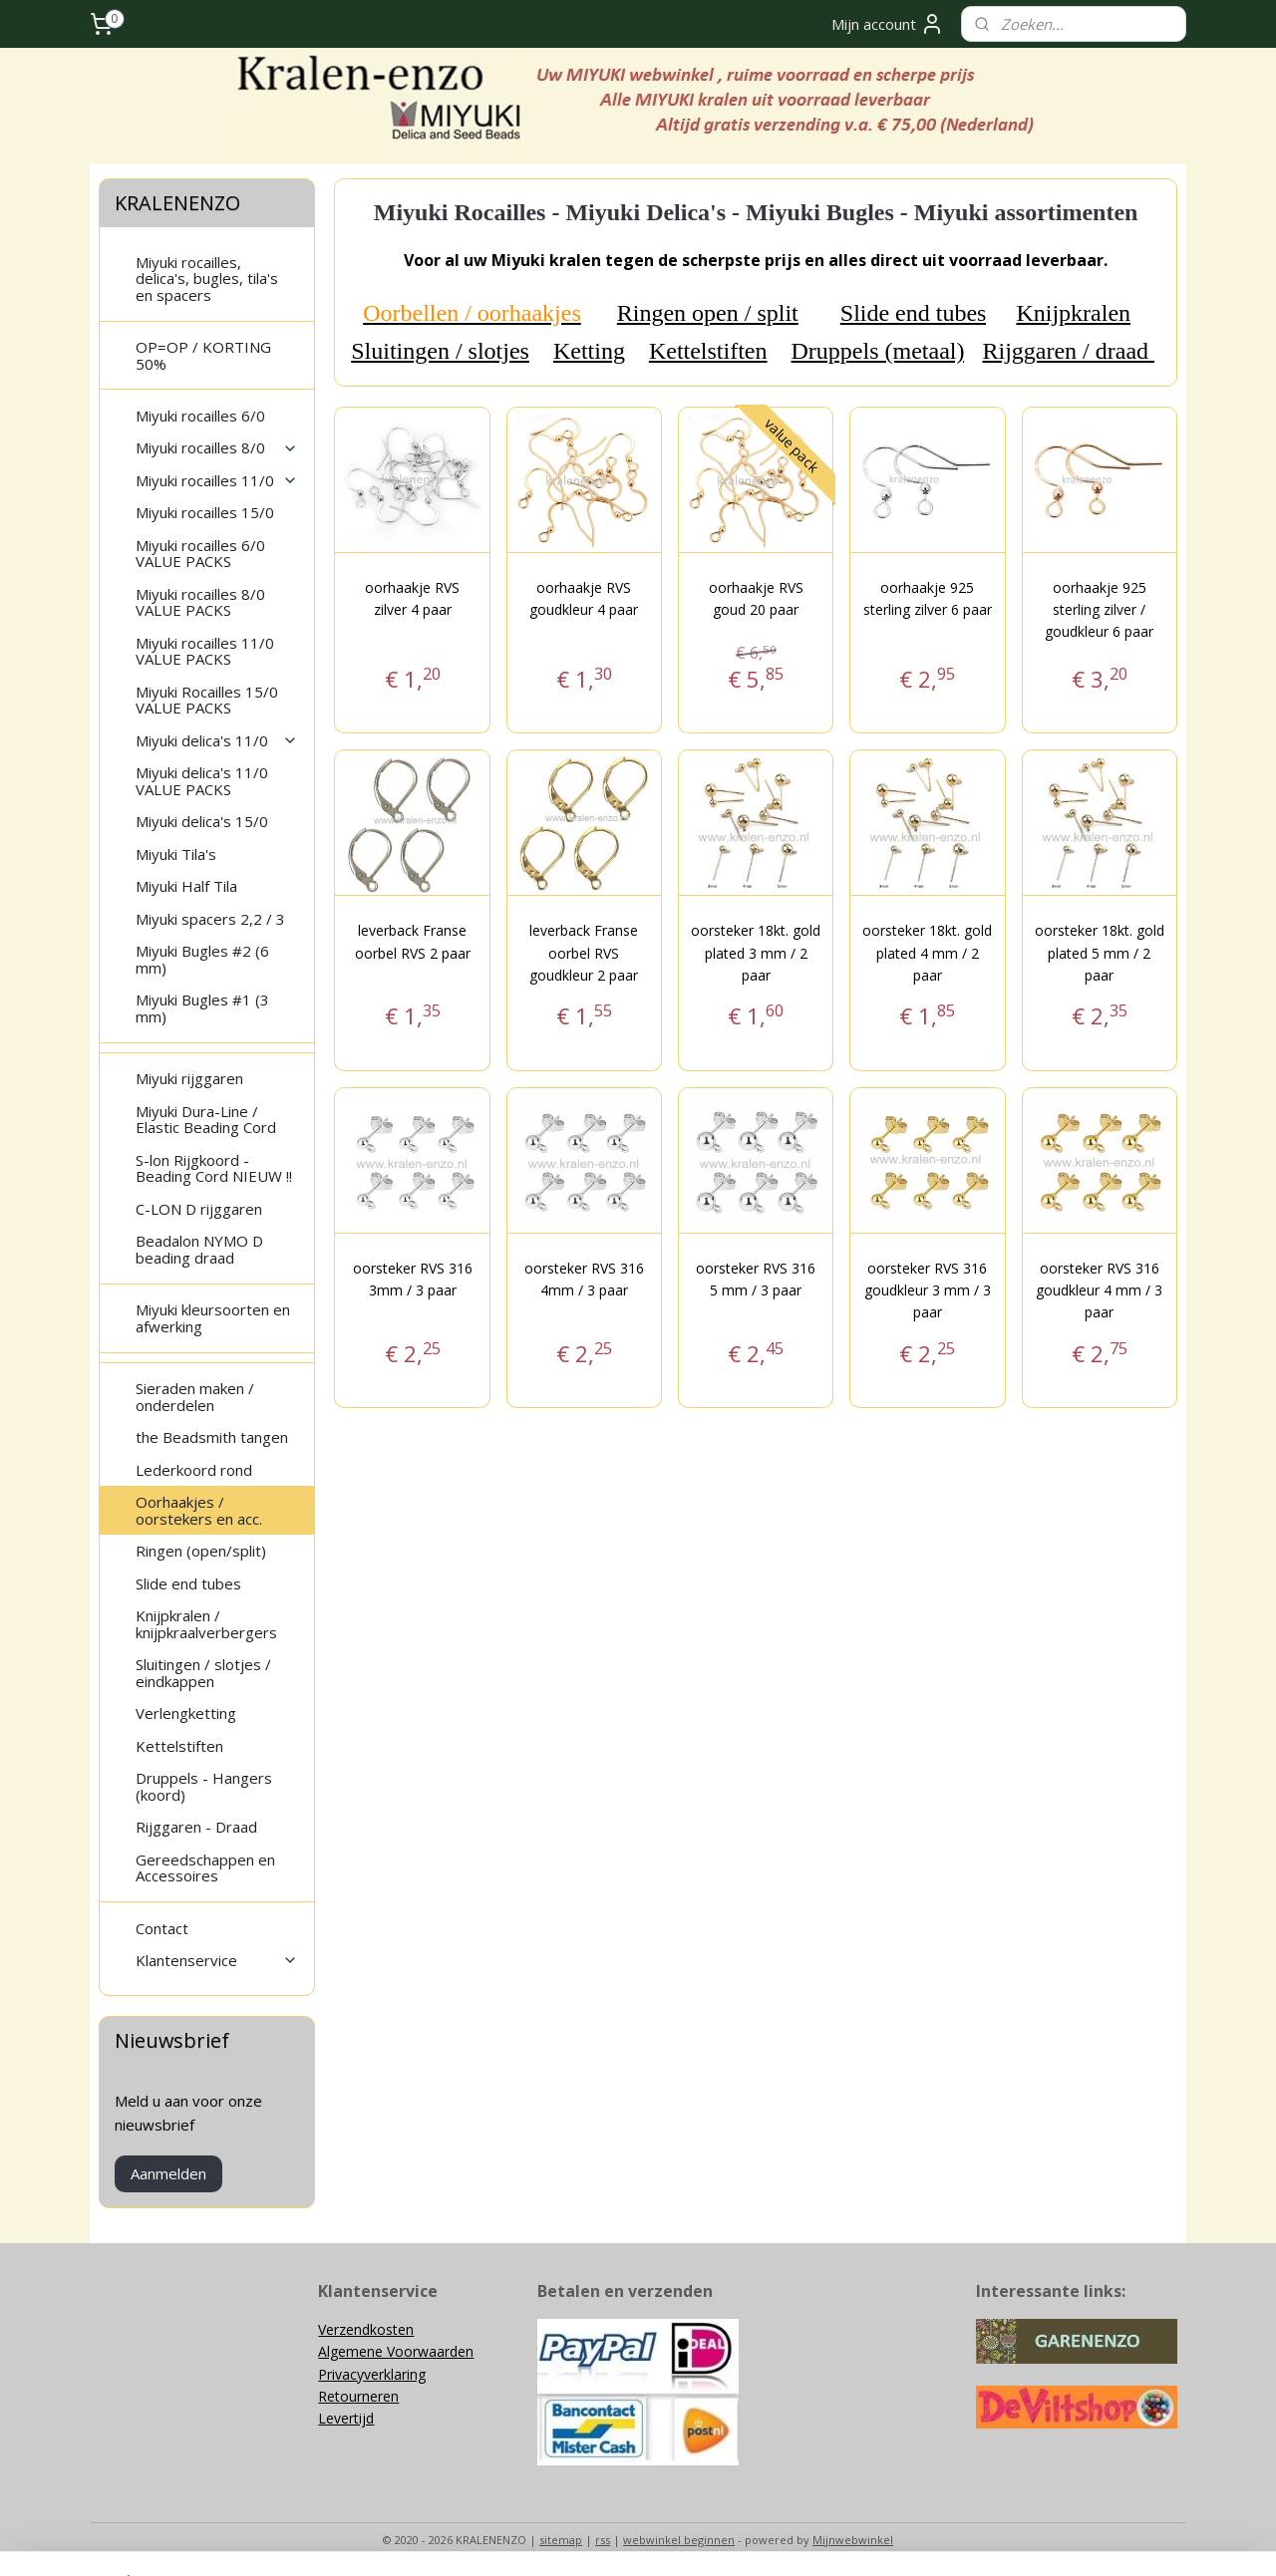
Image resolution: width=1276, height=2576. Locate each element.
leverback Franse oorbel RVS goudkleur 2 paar (583, 953)
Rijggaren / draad (1068, 351)
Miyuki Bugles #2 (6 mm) (202, 959)
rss (602, 2539)
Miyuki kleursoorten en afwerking (213, 1317)
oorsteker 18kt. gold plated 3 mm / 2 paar (755, 953)
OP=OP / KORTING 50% (203, 355)
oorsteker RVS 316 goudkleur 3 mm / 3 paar (927, 1290)
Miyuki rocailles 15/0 (205, 512)
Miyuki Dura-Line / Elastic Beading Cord (206, 1119)
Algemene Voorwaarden (396, 2351)
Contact (162, 1928)
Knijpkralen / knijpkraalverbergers (206, 1623)
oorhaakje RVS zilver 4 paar (412, 598)
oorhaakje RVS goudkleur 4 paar (583, 598)
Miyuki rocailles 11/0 (217, 480)
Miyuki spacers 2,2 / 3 (210, 919)
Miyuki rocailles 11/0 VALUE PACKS (205, 651)
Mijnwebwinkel (852, 2539)
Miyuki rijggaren (189, 1078)
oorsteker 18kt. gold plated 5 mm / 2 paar (1098, 953)
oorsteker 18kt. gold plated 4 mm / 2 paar (927, 953)
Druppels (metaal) (877, 351)
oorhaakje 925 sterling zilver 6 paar (927, 598)
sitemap (560, 2539)
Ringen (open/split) (201, 1551)
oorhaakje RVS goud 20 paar (755, 598)
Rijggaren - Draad (196, 1827)
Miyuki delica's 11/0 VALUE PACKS (202, 780)
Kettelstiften (708, 351)
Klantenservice (217, 1960)
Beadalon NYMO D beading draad (199, 1249)
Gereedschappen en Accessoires (205, 1868)
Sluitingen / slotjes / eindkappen (203, 1672)
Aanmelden (168, 2173)
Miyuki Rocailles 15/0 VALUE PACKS (207, 700)
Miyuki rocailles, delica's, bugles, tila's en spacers (207, 278)
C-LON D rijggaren (199, 1209)
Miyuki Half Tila (186, 886)
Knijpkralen (1073, 313)
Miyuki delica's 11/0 (217, 740)
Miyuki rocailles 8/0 (217, 447)
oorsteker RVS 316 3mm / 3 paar (412, 1279)
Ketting (589, 351)
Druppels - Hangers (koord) (204, 1786)
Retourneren (358, 2396)
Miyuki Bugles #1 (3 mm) (202, 1008)
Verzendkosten (366, 2329)
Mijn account (887, 24)
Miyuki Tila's (176, 854)
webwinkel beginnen (679, 2539)
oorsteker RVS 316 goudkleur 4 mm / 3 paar (1099, 1290)
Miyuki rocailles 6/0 (200, 416)
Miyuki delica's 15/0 (202, 821)
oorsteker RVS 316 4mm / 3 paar (584, 1279)
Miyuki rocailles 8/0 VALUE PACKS (200, 602)
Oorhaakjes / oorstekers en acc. (199, 1510)
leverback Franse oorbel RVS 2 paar (412, 941)
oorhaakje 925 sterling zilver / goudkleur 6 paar (1099, 610)
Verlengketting (186, 1713)
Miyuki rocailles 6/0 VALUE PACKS (200, 553)
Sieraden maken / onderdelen (195, 1396)
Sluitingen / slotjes (440, 351)
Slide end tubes (912, 313)
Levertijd (346, 2418)
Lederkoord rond (194, 1470)
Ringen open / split (707, 313)
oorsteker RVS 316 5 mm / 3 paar (755, 1279)
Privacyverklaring (372, 2374)
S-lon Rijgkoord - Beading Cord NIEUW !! (214, 1168)
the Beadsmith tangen (212, 1437)
